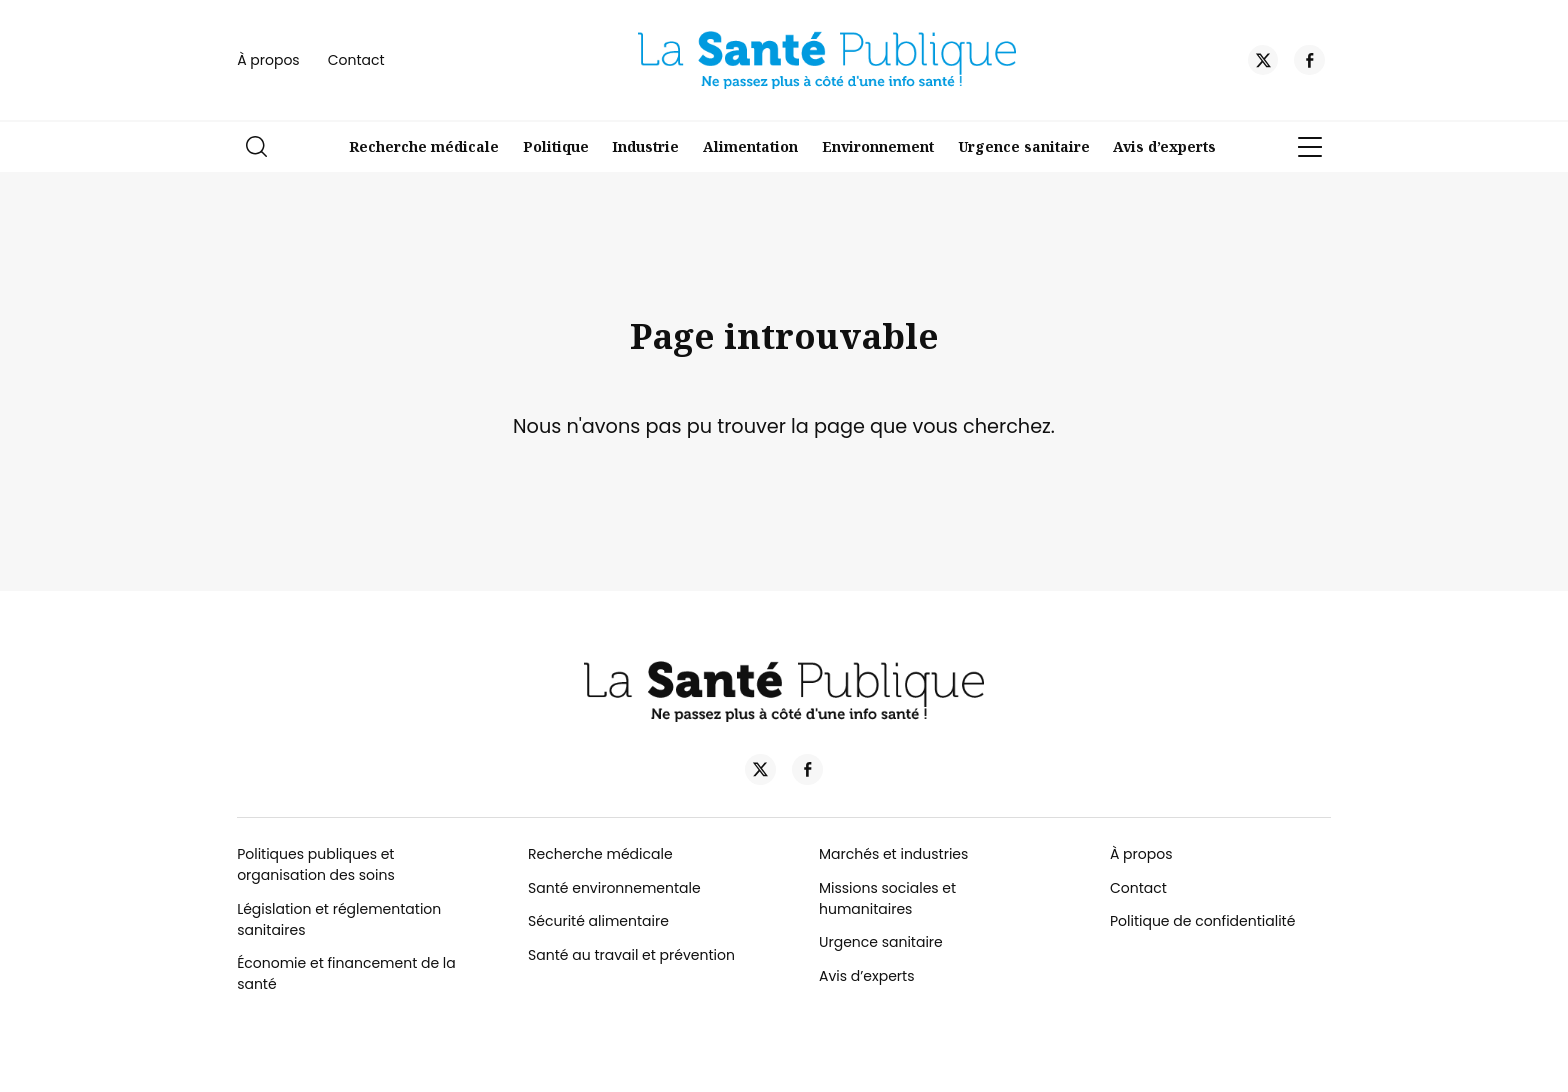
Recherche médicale (424, 146)
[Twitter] (1263, 63)
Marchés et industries (893, 854)
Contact (356, 60)
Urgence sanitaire (1024, 146)
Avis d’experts (1164, 146)
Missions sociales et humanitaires (887, 898)
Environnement (878, 146)
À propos (268, 60)
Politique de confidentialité (1202, 921)
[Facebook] (1309, 63)
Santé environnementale (614, 888)
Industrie (645, 146)
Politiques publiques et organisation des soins (316, 864)
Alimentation (750, 146)
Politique (556, 146)
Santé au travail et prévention (631, 955)
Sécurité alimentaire (598, 921)
